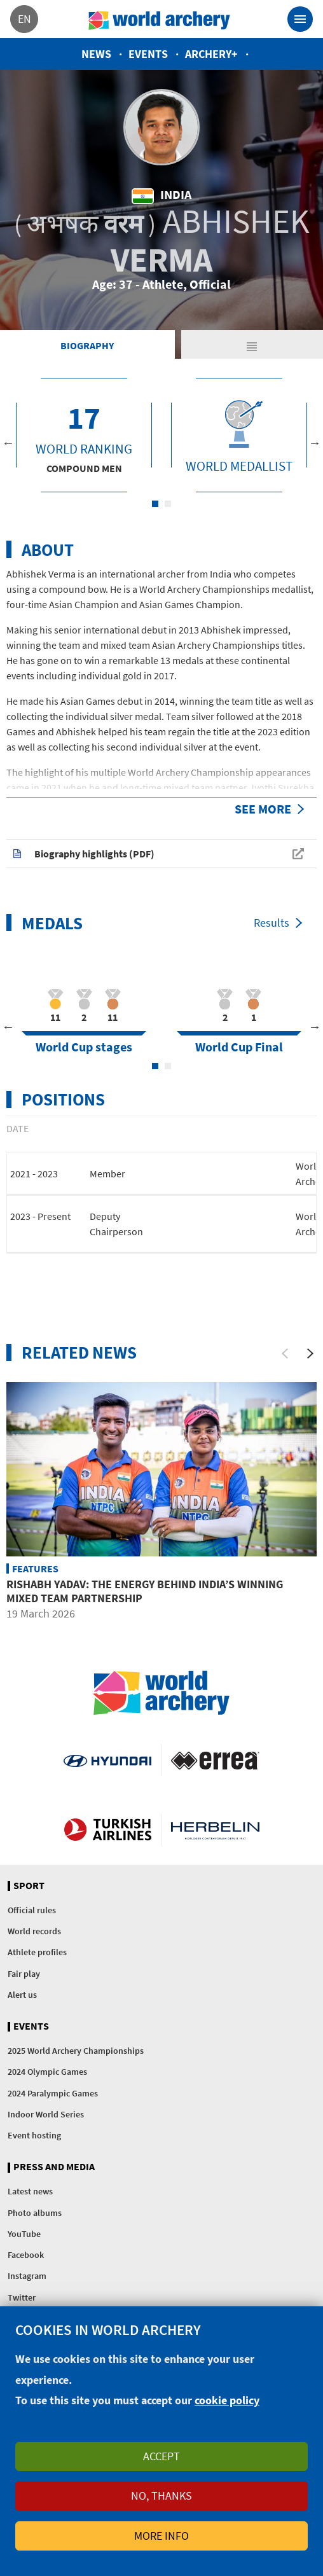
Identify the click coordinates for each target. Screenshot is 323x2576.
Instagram (27, 2276)
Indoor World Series (46, 2114)
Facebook (26, 2255)
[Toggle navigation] (300, 19)
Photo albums (35, 2213)
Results (271, 922)
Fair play (24, 1973)
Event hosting (34, 2135)
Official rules (32, 1910)
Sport (29, 1886)
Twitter (22, 2297)
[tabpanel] (84, 435)
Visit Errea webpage (215, 1760)
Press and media (54, 2167)
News (96, 53)
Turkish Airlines (107, 1830)
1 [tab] (155, 504)
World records (34, 1931)
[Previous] (284, 1353)
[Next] (310, 1353)
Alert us (22, 1994)
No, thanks (161, 2495)
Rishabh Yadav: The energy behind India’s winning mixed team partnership (144, 1591)
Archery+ (211, 53)
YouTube (24, 2234)
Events (148, 53)
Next (314, 442)
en (24, 18)
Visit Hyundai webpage (107, 1760)
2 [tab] (168, 504)
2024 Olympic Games (47, 2071)
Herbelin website (215, 1830)
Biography (87, 345)
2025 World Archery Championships (76, 2050)
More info (161, 2535)
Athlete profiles (37, 1952)
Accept (161, 2456)
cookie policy (227, 2400)
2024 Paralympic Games (53, 2093)
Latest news (30, 2191)
